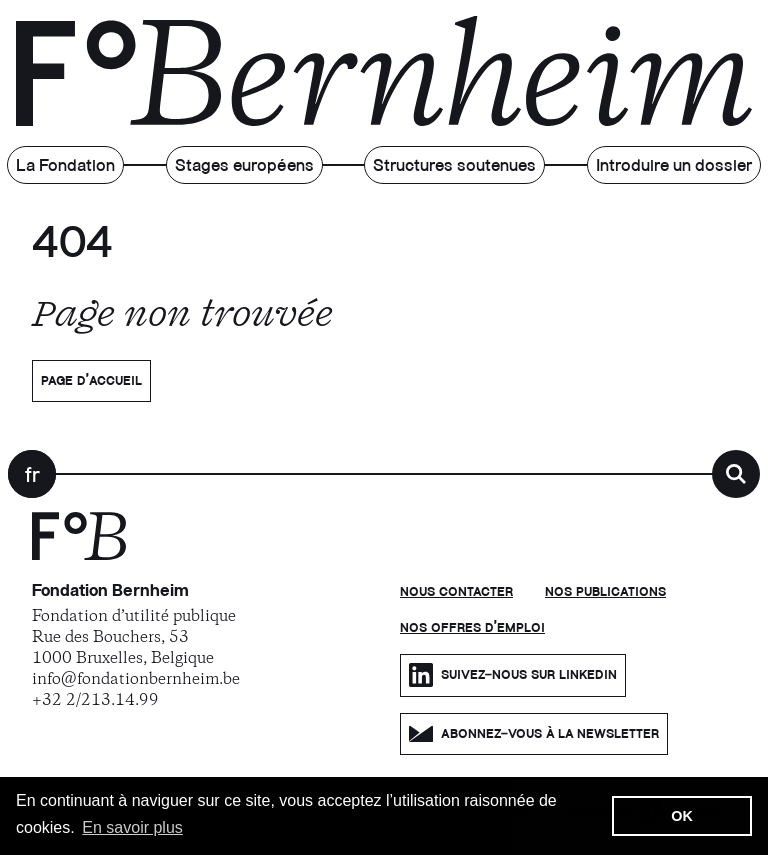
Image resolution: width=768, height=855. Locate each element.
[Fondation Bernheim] (79, 556)
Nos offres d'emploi (472, 628)
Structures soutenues (454, 167)
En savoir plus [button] (132, 827)
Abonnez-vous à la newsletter (534, 734)
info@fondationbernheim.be (136, 679)
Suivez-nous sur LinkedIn (513, 675)
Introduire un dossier (674, 167)
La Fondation (65, 167)
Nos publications (605, 592)
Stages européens (244, 167)
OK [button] (682, 816)
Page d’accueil (91, 381)
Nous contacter (456, 592)
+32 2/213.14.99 (95, 700)
